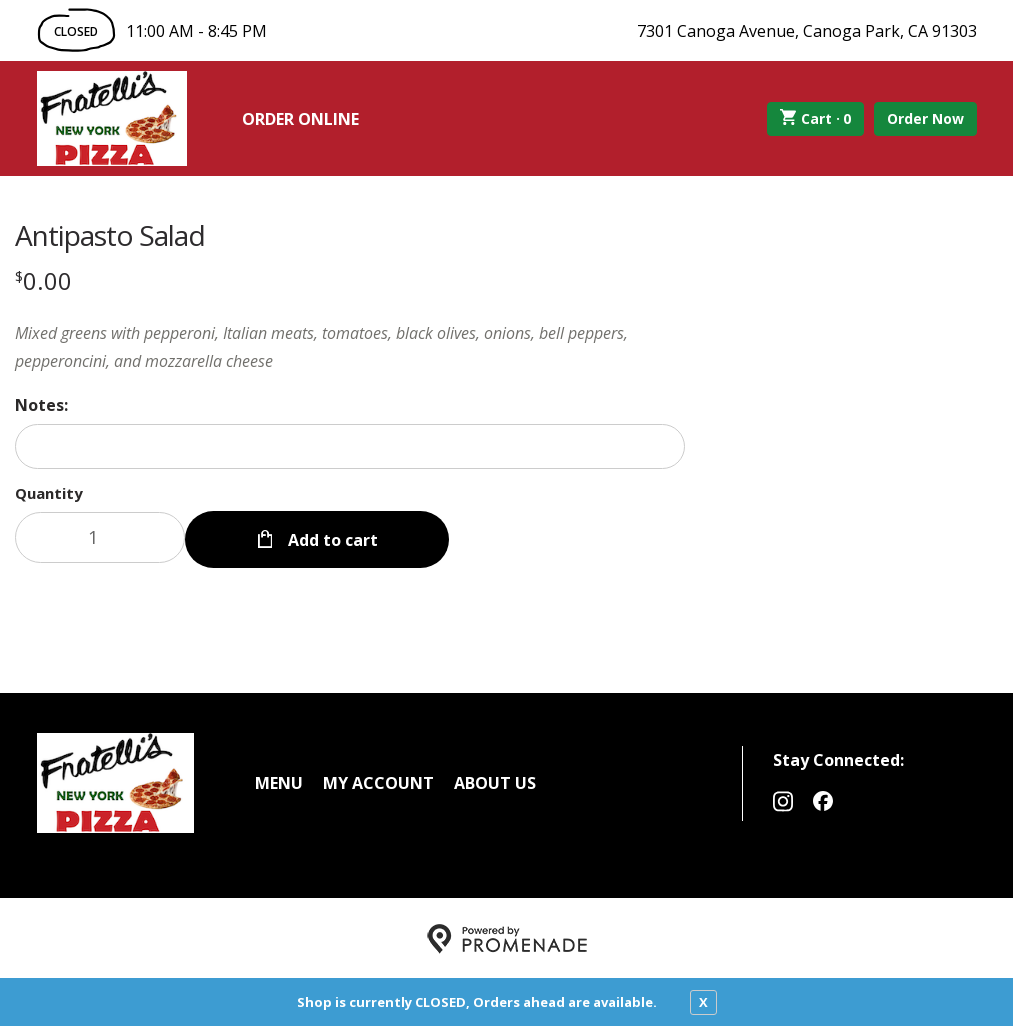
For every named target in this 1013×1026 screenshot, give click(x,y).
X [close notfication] (703, 1002)
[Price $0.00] (43, 280)
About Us (495, 781)
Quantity (49, 493)
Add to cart (331, 538)
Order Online (300, 119)
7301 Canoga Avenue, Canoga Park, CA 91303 (807, 31)
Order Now (925, 118)
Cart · (815, 119)
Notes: (41, 405)
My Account (378, 781)
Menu (279, 781)
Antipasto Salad (110, 235)
